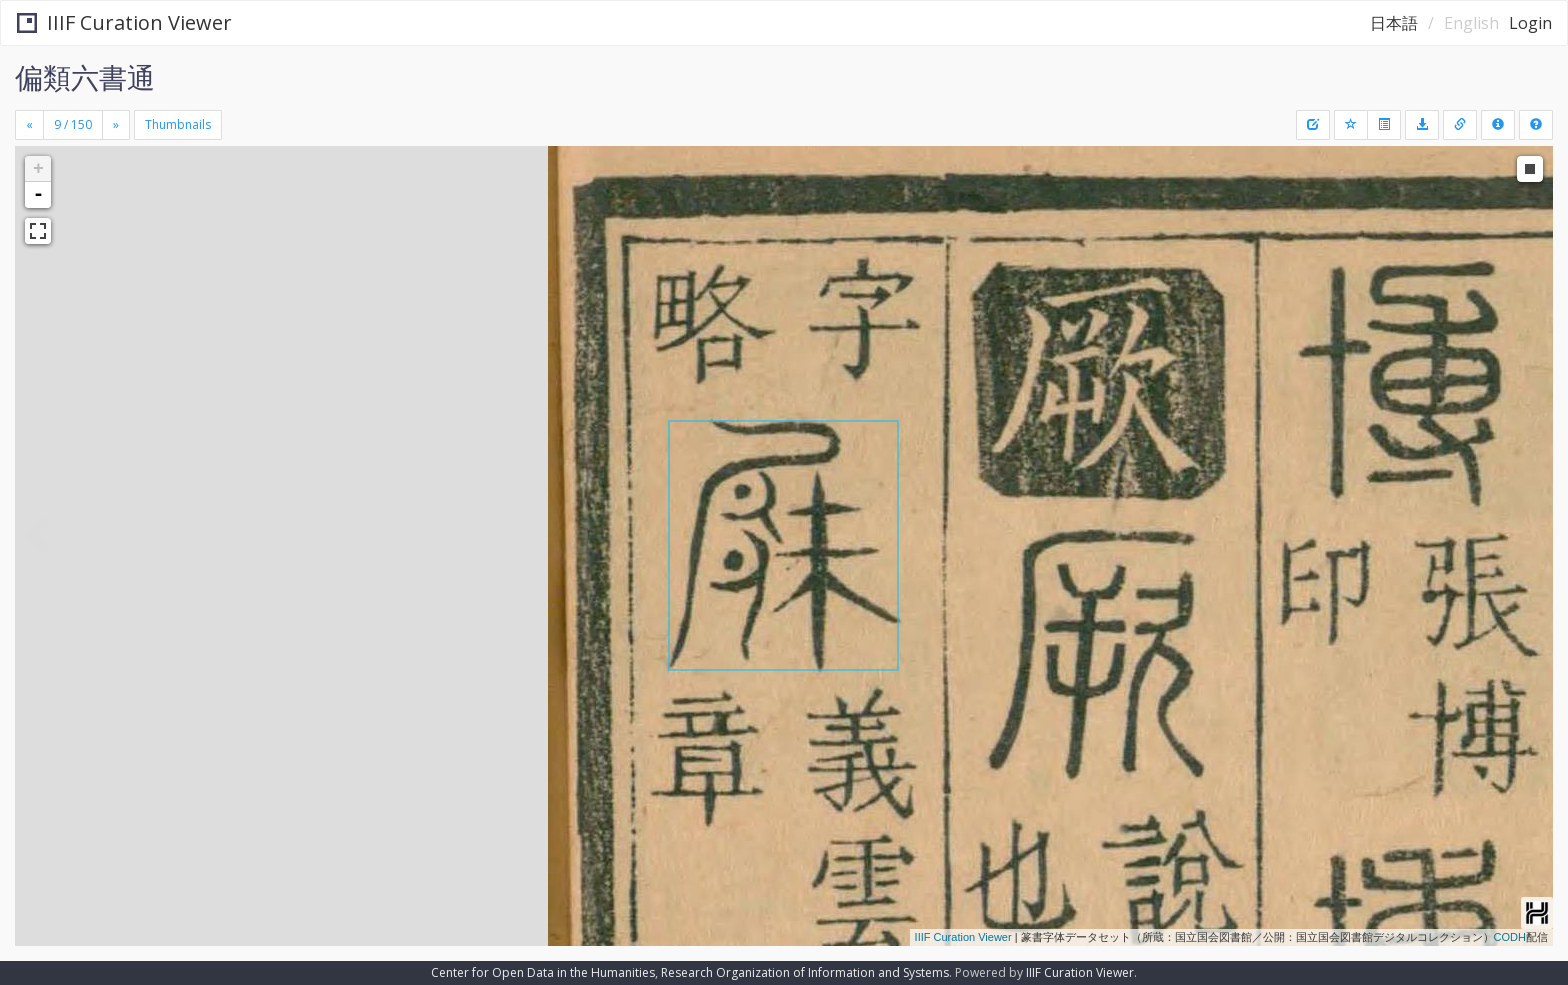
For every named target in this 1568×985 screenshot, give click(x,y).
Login (1530, 23)
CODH (1510, 937)
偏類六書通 (85, 77)
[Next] (116, 125)
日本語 (1394, 23)
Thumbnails (178, 124)
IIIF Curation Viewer (124, 22)
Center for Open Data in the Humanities (543, 972)
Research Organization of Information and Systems (805, 972)
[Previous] (29, 125)
